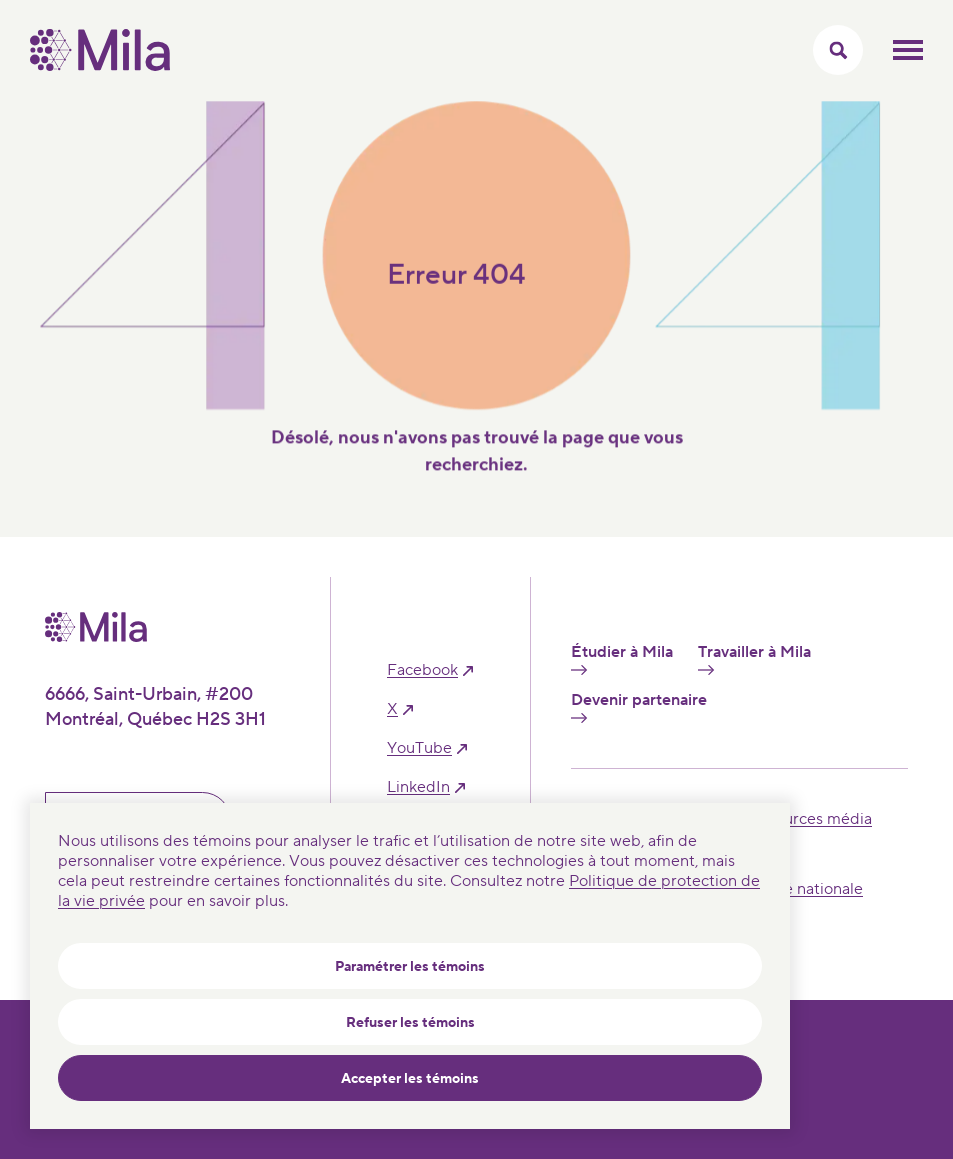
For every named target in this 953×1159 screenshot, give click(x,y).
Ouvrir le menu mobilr (908, 50)
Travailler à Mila (754, 659)
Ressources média (806, 819)
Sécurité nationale (798, 889)
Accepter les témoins (410, 1079)
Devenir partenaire (639, 707)
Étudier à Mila (622, 659)
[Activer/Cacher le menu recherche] (838, 50)
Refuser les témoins (410, 1023)
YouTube (419, 748)
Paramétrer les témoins (410, 967)
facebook (422, 670)
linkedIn (418, 787)
